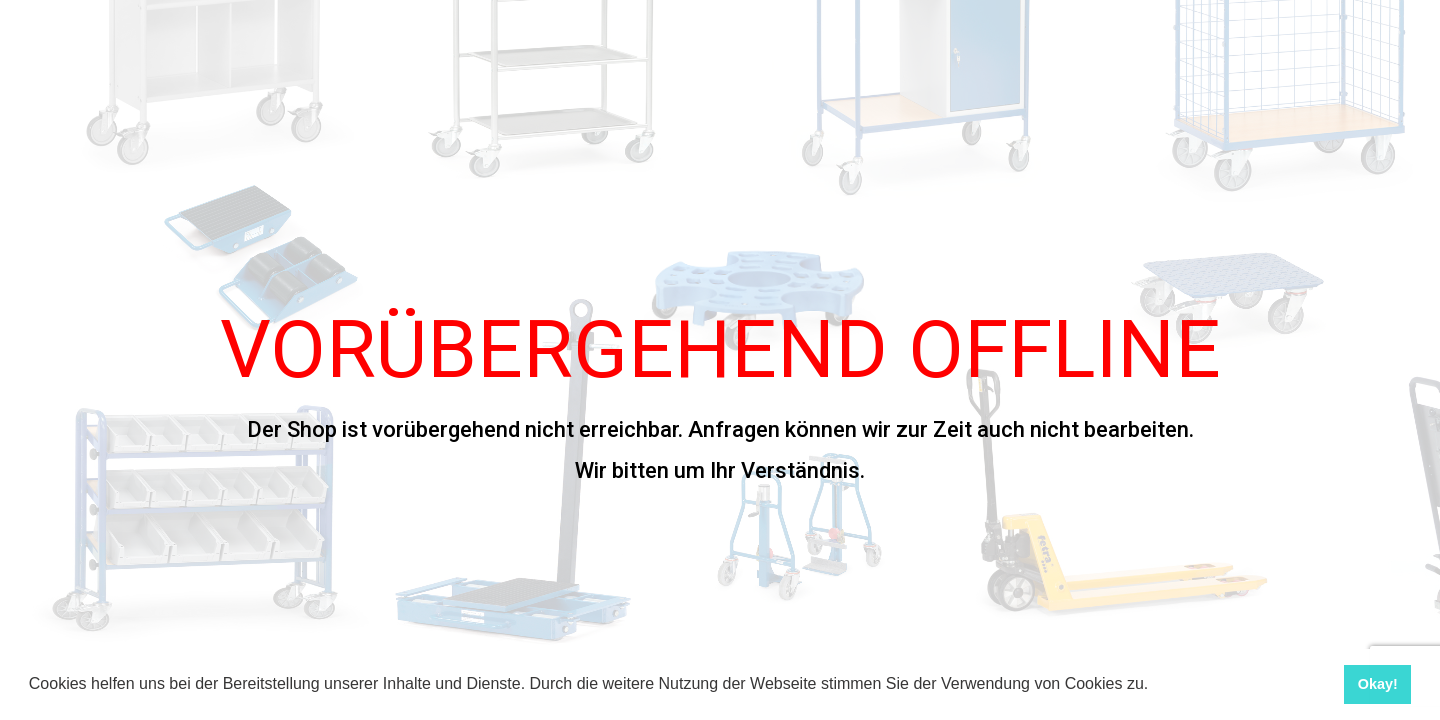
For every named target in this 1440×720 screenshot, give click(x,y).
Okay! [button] (1378, 684)
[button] (1156, 686)
